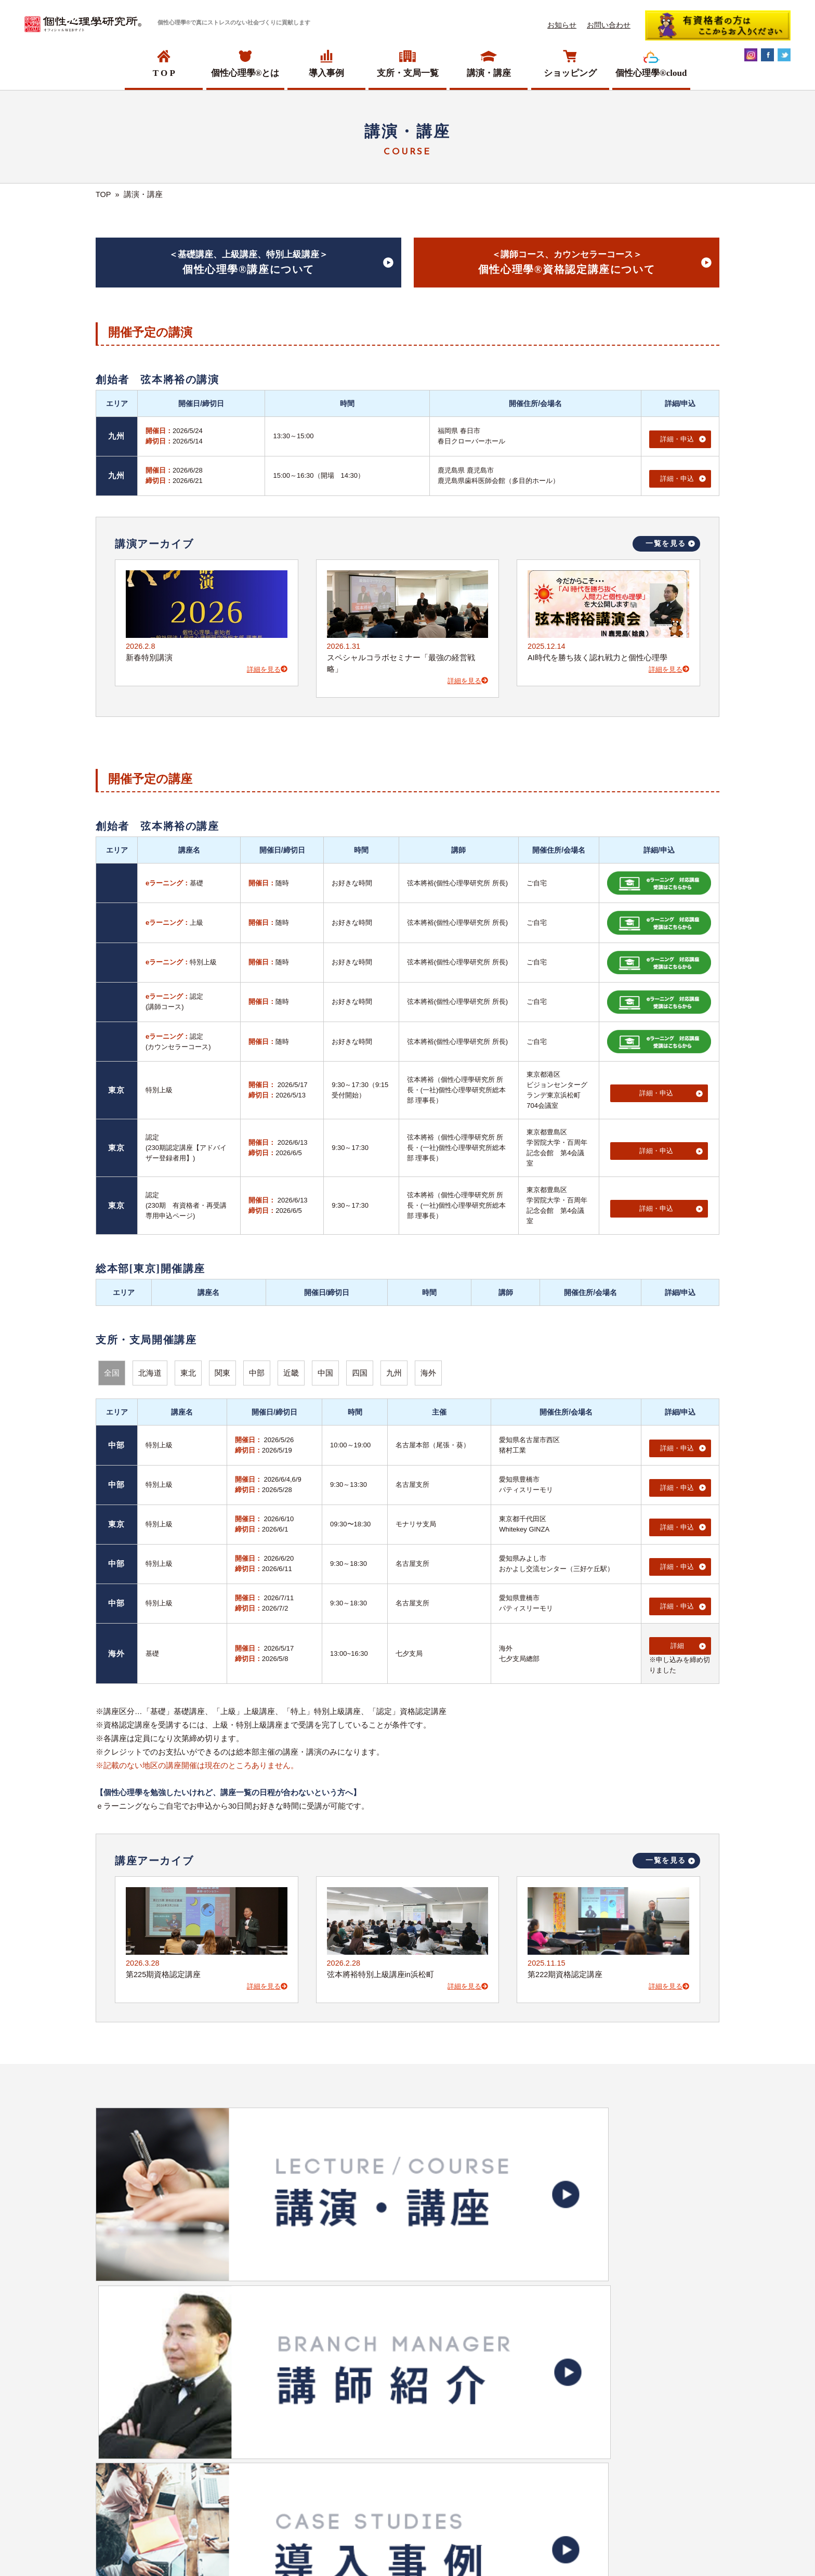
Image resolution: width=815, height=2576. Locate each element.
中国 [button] (325, 1368)
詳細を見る (267, 664)
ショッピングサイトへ (401, 2322)
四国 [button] (359, 1368)
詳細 (676, 1621)
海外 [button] (428, 1368)
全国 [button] (112, 1368)
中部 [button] (257, 1368)
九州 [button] (394, 1368)
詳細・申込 (676, 435)
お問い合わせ (608, 25)
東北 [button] (188, 1368)
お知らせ (561, 25)
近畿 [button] (291, 1368)
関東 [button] (222, 1368)
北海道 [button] (150, 1368)
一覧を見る (666, 538)
